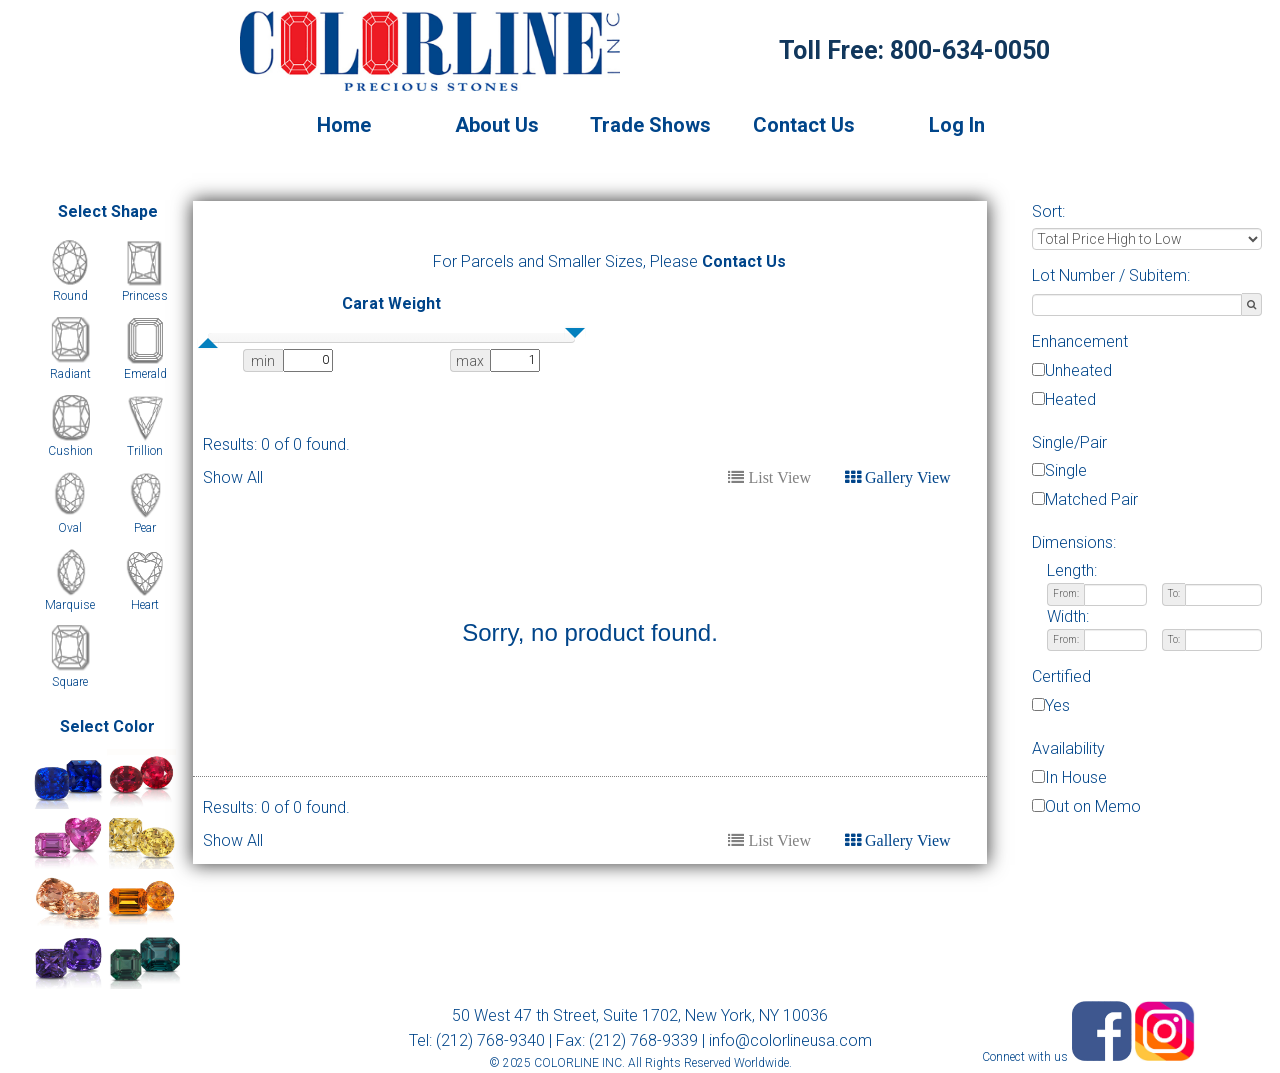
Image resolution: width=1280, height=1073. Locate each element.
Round (70, 296)
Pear (145, 528)
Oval (70, 528)
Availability (1068, 748)
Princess (145, 296)
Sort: (1048, 211)
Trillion (145, 451)
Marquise (70, 605)
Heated (1070, 399)
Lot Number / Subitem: (1111, 275)
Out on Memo (1093, 806)
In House (1076, 777)
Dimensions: (1074, 542)
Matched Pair (1091, 499)
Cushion (70, 451)
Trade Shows (650, 125)
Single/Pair (1069, 442)
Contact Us (804, 125)
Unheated (1078, 370)
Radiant (70, 374)
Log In (957, 125)
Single (1066, 470)
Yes (1057, 705)
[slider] (208, 343)
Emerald (145, 374)
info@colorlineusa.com (790, 1040)
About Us (497, 125)
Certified (1061, 676)
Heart (145, 605)
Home (344, 125)
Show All (233, 477)
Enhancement (1080, 341)
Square (70, 682)
